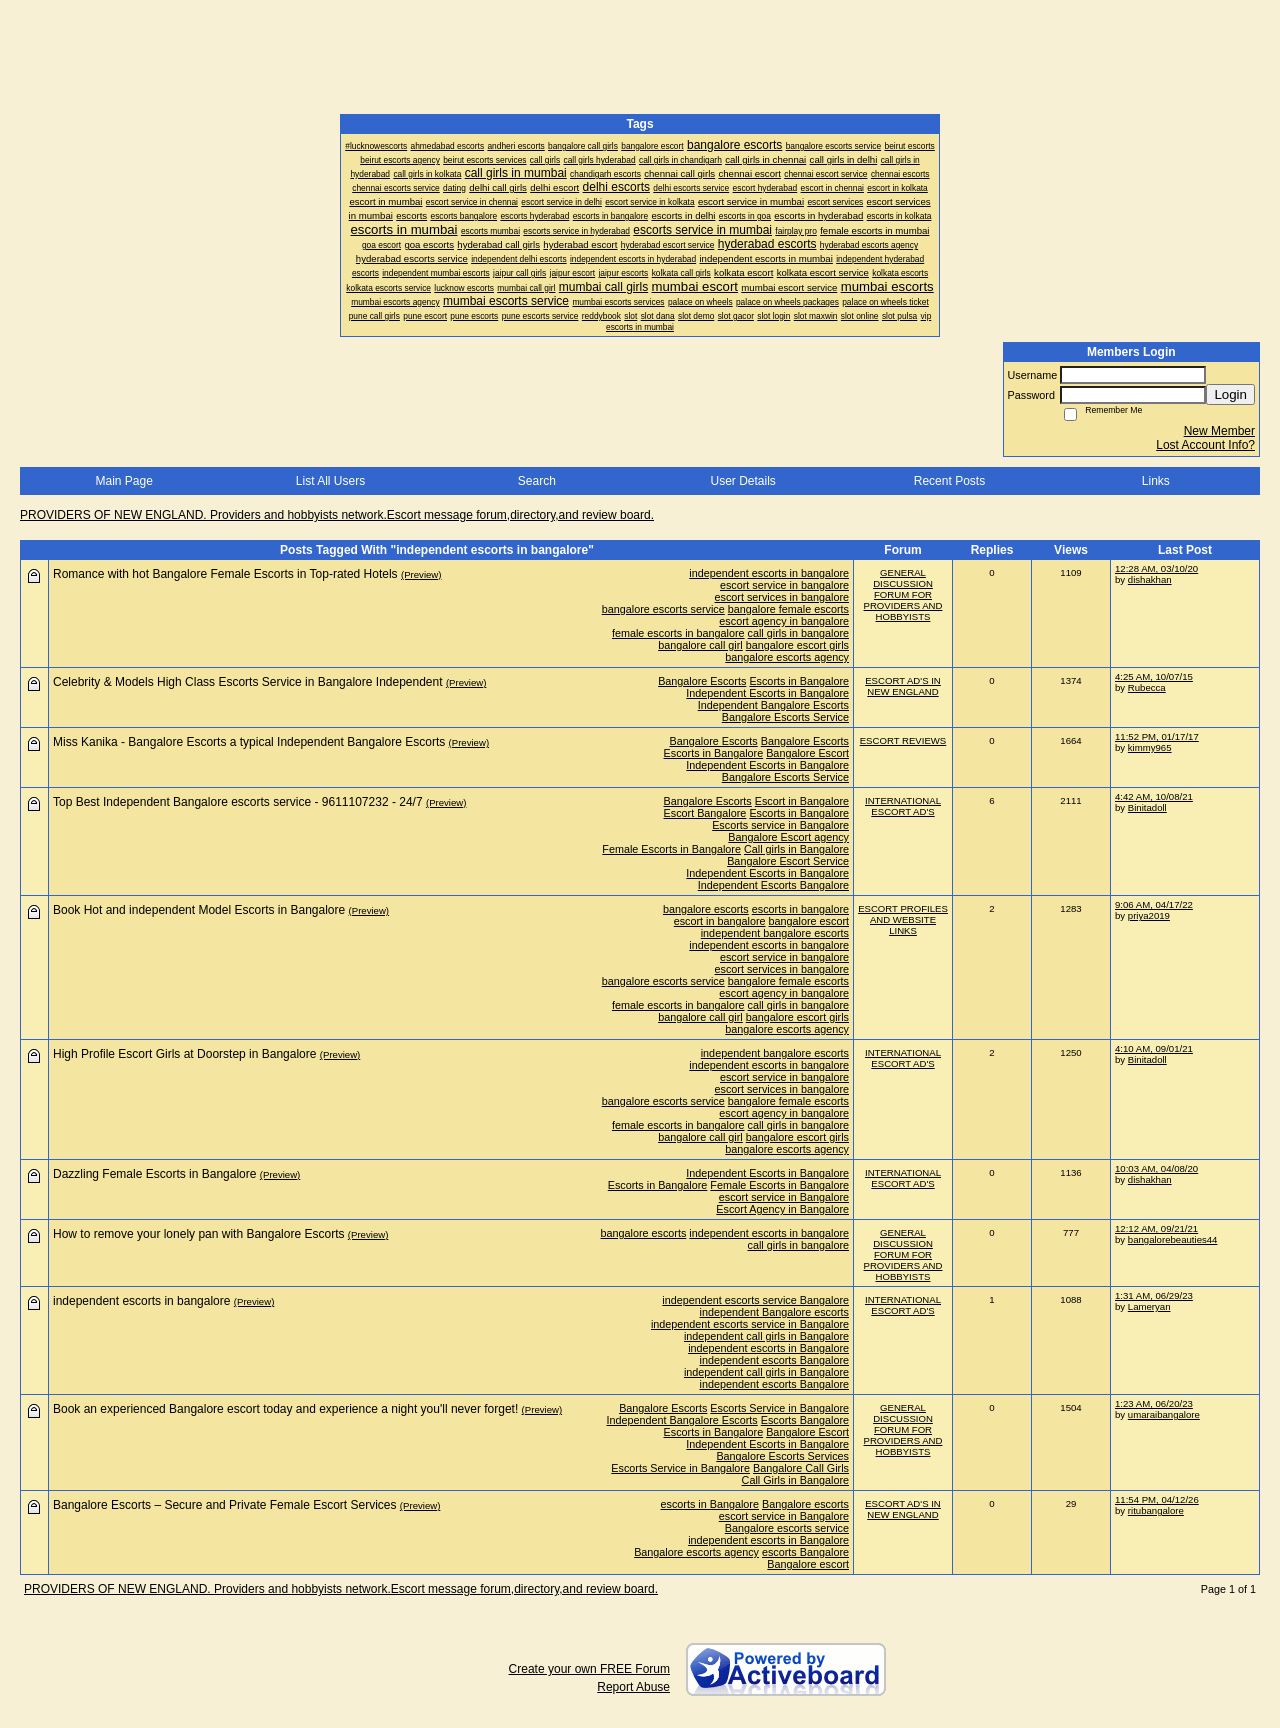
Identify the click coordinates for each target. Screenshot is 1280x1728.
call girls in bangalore (798, 633)
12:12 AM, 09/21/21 (1156, 1228)
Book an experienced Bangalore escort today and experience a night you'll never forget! (285, 1409)
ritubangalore (1156, 1510)
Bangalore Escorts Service (785, 717)
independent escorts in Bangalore (768, 1348)
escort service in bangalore (784, 585)
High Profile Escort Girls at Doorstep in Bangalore (184, 1054)
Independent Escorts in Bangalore (767, 693)
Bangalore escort (808, 1564)
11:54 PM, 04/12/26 (1157, 1499)
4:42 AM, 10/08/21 (1154, 796)
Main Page (123, 481)
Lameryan (1149, 1306)
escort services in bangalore (782, 597)
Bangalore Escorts (702, 681)
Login (1230, 394)
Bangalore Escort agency (788, 837)
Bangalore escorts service (787, 1528)
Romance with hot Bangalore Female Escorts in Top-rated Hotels (225, 574)
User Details (742, 481)
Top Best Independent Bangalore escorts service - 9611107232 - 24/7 (238, 802)
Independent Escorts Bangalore (773, 885)
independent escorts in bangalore (769, 573)
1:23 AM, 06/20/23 (1154, 1403)
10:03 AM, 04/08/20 (1156, 1168)
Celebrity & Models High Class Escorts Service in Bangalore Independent (248, 682)
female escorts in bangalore (678, 633)
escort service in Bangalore (784, 1197)
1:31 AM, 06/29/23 (1154, 1295)
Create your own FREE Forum (589, 1669)
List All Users (330, 481)
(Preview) (421, 574)
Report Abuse (633, 1687)
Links (1156, 481)
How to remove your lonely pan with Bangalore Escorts (198, 1234)
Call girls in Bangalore (796, 849)
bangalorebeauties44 (1173, 1239)
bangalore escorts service (663, 609)
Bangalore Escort (807, 753)
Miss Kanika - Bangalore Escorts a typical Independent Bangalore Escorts (249, 742)
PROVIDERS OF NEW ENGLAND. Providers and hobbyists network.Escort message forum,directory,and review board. (337, 515)
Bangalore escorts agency (696, 1552)
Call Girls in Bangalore (795, 1480)
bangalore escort (809, 921)
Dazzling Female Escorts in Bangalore (154, 1174)
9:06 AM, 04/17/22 (1154, 904)
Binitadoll (1147, 807)
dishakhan (1150, 579)
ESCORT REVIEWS (903, 740)
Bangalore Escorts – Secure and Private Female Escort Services (225, 1505)
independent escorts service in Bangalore (750, 1324)
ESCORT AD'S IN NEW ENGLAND (903, 686)
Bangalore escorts (805, 1504)
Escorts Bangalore (805, 1420)
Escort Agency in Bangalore (782, 1209)
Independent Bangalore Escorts (773, 705)
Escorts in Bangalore (799, 681)
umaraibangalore (1164, 1414)
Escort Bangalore (705, 813)
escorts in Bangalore (710, 1504)
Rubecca (1147, 687)
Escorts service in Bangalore (780, 825)
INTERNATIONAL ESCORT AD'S (903, 806)
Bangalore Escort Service (788, 861)
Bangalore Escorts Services (782, 1456)
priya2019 (1149, 915)
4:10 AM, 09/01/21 (1154, 1048)
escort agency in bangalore (784, 621)
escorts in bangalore (800, 909)
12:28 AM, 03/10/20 (1156, 568)
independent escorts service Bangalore (755, 1300)
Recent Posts (949, 481)
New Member (1219, 431)
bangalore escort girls (797, 645)
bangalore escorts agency (787, 657)
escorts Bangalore (805, 1552)
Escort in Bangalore (802, 801)
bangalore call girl (700, 645)
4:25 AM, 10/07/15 (1154, 676)
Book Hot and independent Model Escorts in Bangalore (199, 910)
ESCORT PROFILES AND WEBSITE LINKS (903, 919)
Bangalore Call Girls (801, 1468)
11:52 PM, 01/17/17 (1157, 736)
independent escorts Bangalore (774, 1360)
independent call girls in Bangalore (766, 1336)
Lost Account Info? (1205, 445)
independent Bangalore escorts (774, 1312)
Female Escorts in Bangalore (671, 849)
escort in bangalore (720, 921)
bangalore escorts (706, 909)
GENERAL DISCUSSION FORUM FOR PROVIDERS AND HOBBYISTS (903, 594)
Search (537, 481)
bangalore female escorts (788, 609)
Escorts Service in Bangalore (779, 1408)
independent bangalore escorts (775, 933)
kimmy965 (1150, 747)
